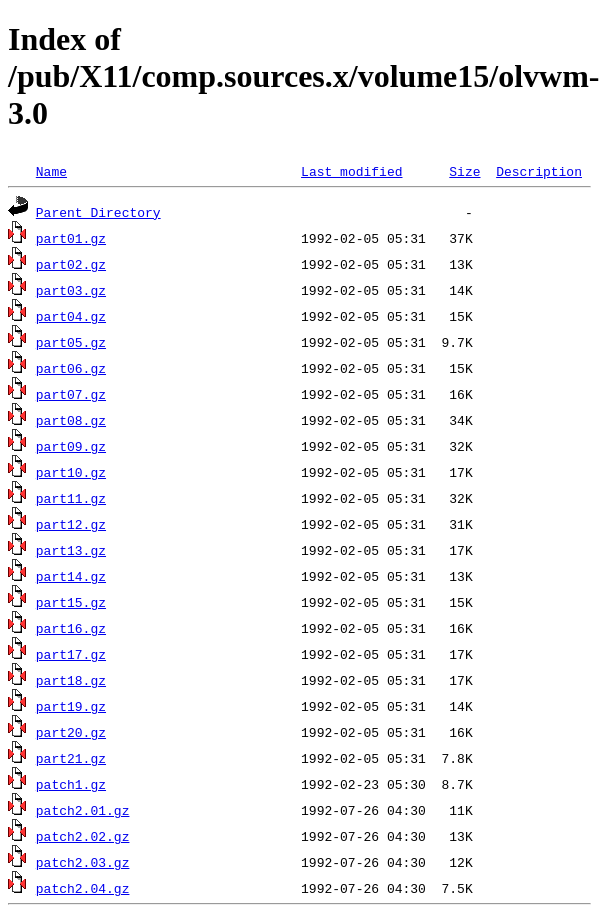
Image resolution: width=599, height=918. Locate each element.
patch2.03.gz (83, 862)
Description (539, 171)
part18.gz (71, 680)
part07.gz (71, 394)
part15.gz (71, 602)
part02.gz (71, 264)
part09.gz (71, 446)
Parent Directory (98, 212)
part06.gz (71, 368)
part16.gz (71, 628)
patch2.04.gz (83, 888)
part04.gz (71, 316)
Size (464, 171)
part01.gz (71, 238)
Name (51, 171)
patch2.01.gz (83, 810)
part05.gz (71, 342)
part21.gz (71, 758)
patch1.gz (71, 784)
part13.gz (71, 550)
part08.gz (71, 420)
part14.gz (71, 576)
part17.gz (71, 654)
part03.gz (71, 290)
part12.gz (71, 524)
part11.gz (71, 498)
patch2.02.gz (83, 836)
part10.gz (71, 472)
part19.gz (71, 706)
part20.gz (71, 732)
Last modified (351, 171)
